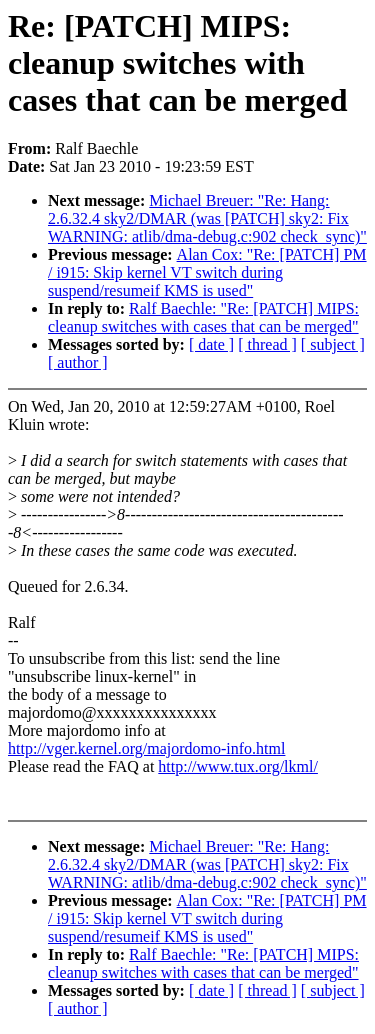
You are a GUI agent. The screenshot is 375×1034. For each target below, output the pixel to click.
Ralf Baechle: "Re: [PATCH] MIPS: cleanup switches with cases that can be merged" (203, 317)
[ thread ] (267, 344)
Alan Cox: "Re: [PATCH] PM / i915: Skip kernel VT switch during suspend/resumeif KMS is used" (207, 272)
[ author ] (78, 362)
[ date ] (211, 344)
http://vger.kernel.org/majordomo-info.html (146, 748)
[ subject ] (333, 344)
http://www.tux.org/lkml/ (238, 766)
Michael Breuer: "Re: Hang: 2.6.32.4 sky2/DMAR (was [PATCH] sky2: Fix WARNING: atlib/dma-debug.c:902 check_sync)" (207, 218)
